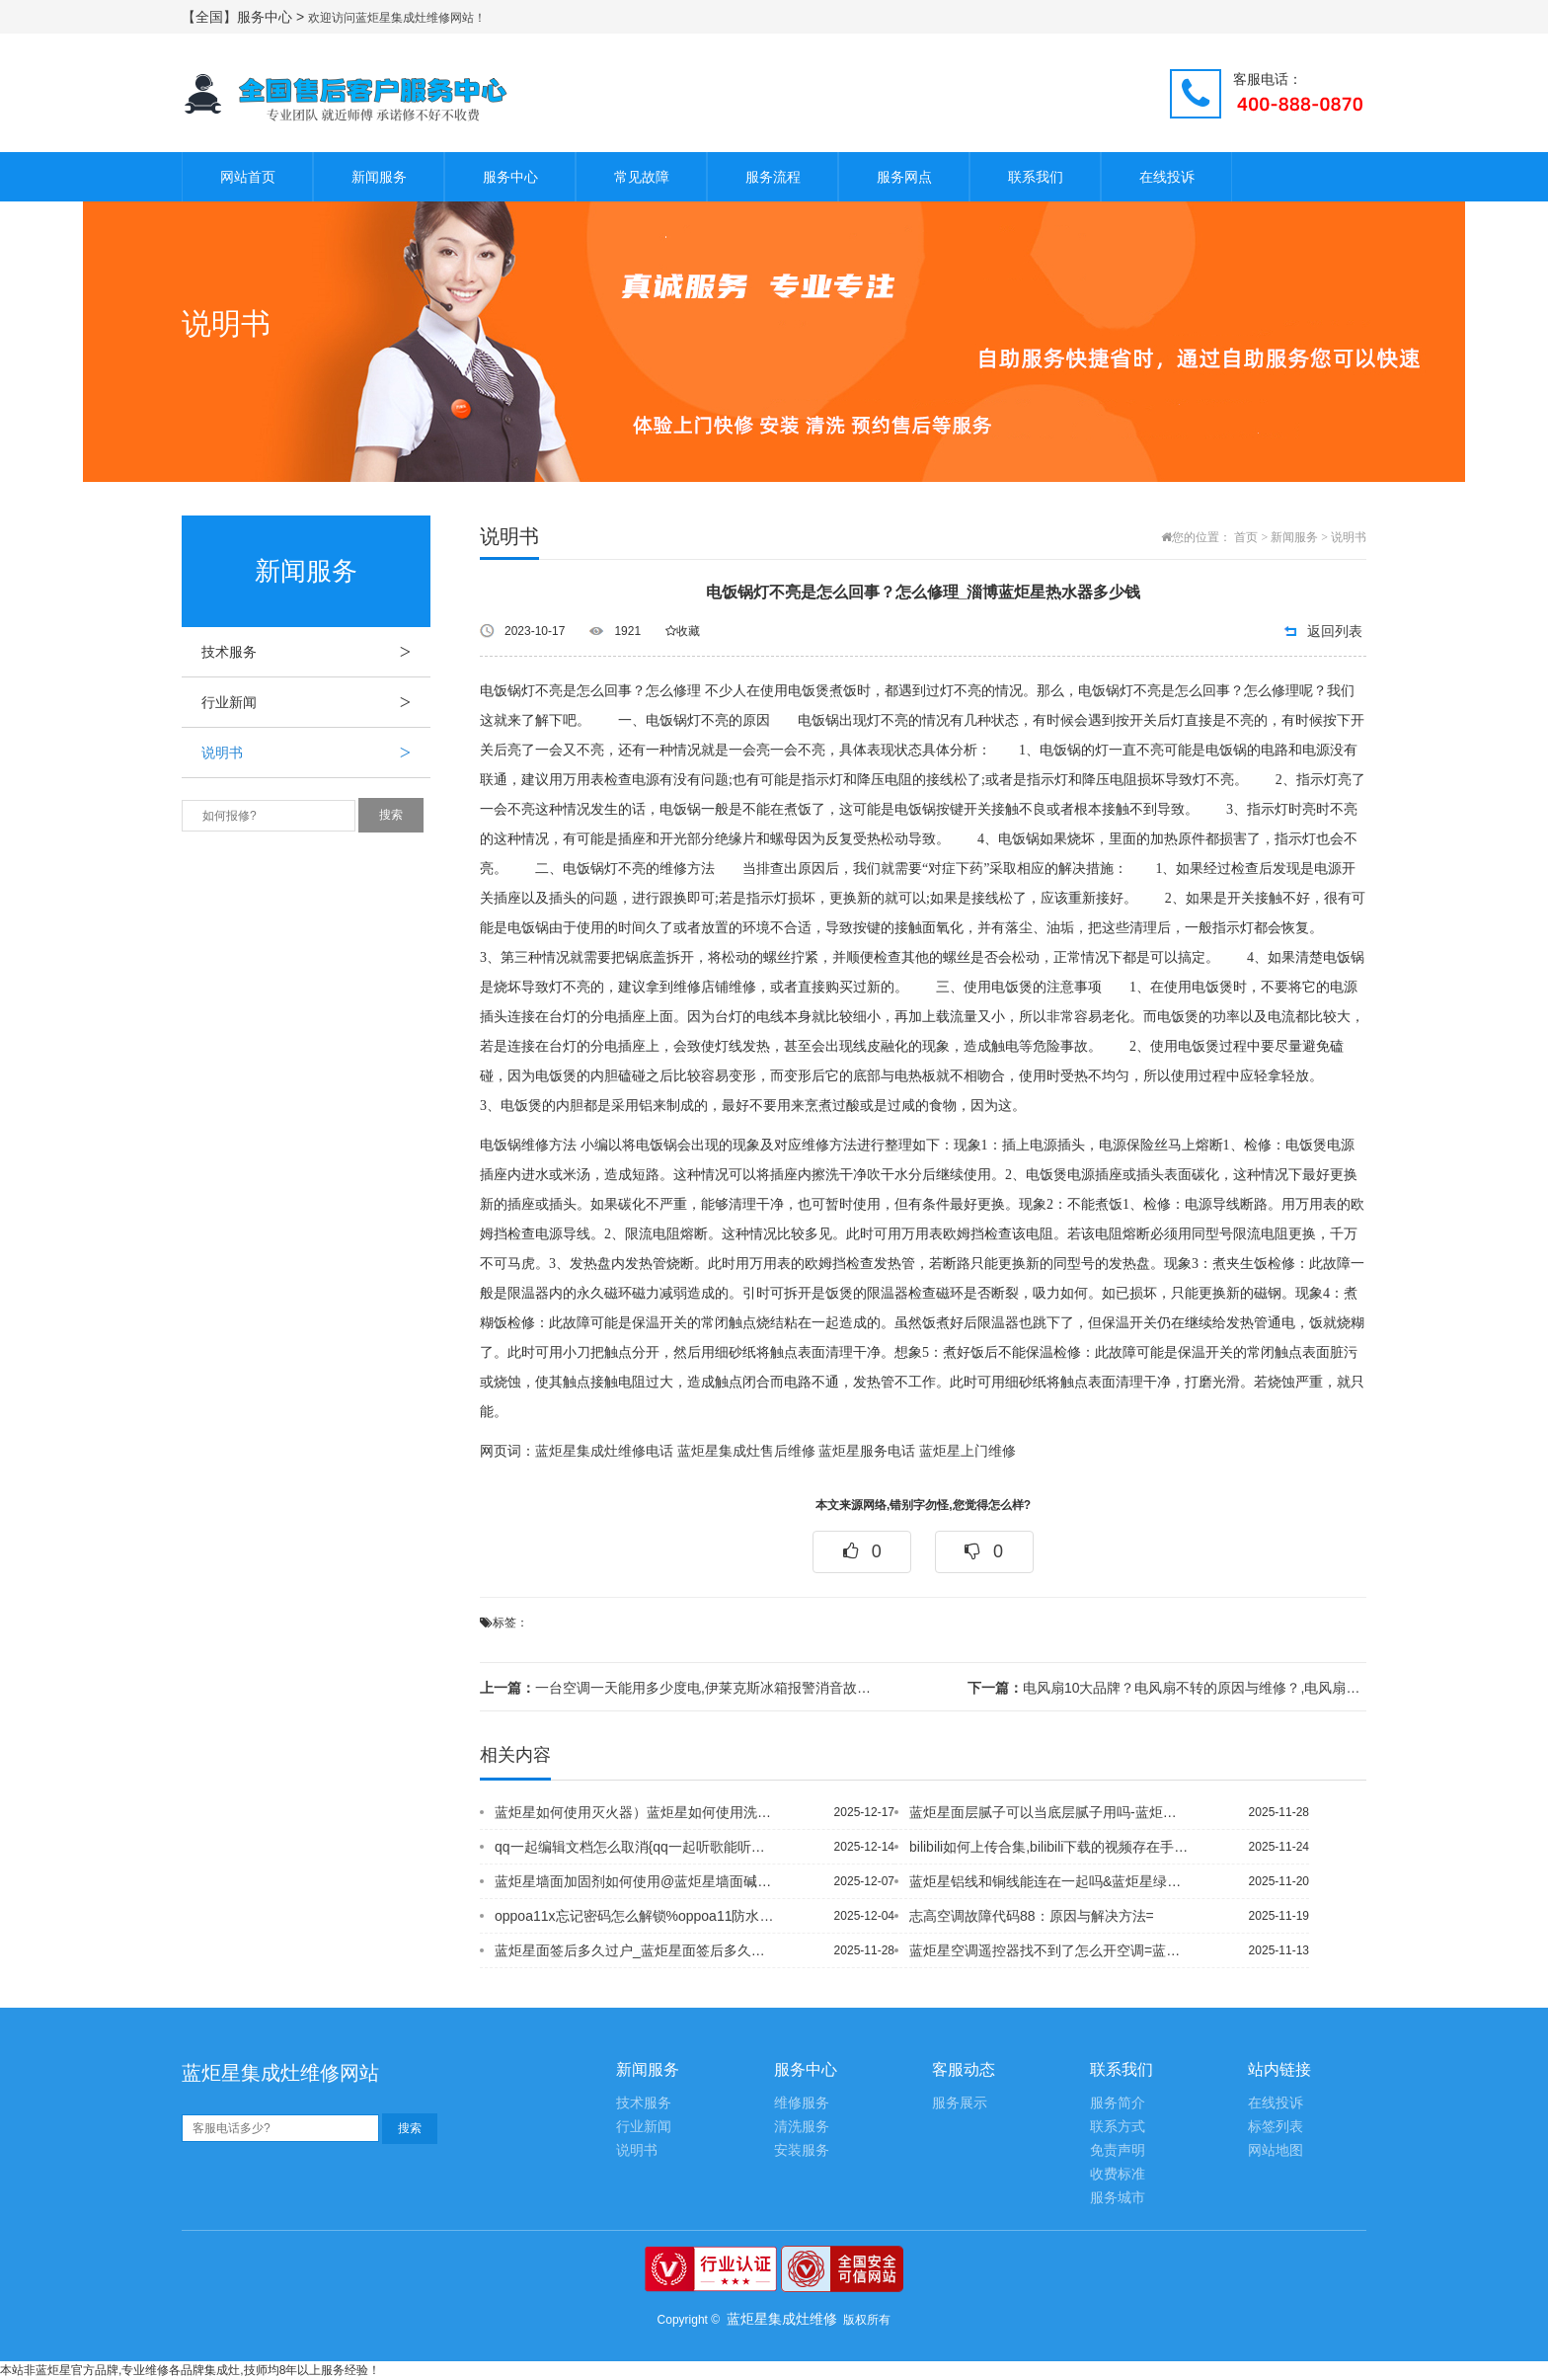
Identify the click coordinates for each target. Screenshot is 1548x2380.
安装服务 (801, 2150)
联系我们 (1035, 177)
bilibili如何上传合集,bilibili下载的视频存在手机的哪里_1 (1049, 1847)
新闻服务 (379, 177)
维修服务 (801, 2103)
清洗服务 (801, 2126)
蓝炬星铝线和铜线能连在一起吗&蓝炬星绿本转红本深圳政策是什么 (1049, 1881)
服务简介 (1117, 2103)
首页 (1246, 537)
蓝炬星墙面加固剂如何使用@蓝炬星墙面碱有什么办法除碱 (635, 1881)
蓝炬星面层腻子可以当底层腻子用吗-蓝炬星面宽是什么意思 (1049, 1812)
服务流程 (773, 177)
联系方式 (1117, 2126)
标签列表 (1275, 2126)
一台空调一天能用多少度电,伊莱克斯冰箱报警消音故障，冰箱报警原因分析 (679, 1688)
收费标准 (1117, 2174)
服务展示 (959, 2103)
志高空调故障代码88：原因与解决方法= (1031, 1916)
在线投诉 (1167, 177)
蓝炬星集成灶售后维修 (746, 1451)
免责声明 (1117, 2150)
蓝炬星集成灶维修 (782, 2319)
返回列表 (1334, 631)
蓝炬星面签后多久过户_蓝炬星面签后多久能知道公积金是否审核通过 (635, 1950)
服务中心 (510, 177)
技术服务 (315, 651)
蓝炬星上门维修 (967, 1451)
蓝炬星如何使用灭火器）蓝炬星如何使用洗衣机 (635, 1812)
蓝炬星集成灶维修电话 (604, 1451)
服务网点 (904, 177)
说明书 (315, 752)
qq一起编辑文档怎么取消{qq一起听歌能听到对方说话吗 (635, 1847)
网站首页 (247, 177)
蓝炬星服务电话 (866, 1451)
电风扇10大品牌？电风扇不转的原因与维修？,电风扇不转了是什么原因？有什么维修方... (1167, 1688)
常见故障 (641, 177)
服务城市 (1117, 2197)
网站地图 (1275, 2150)
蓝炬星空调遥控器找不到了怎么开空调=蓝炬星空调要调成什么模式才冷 (1049, 1950)
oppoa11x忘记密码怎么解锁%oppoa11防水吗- (635, 1916)
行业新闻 (315, 702)
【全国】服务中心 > (245, 17)
